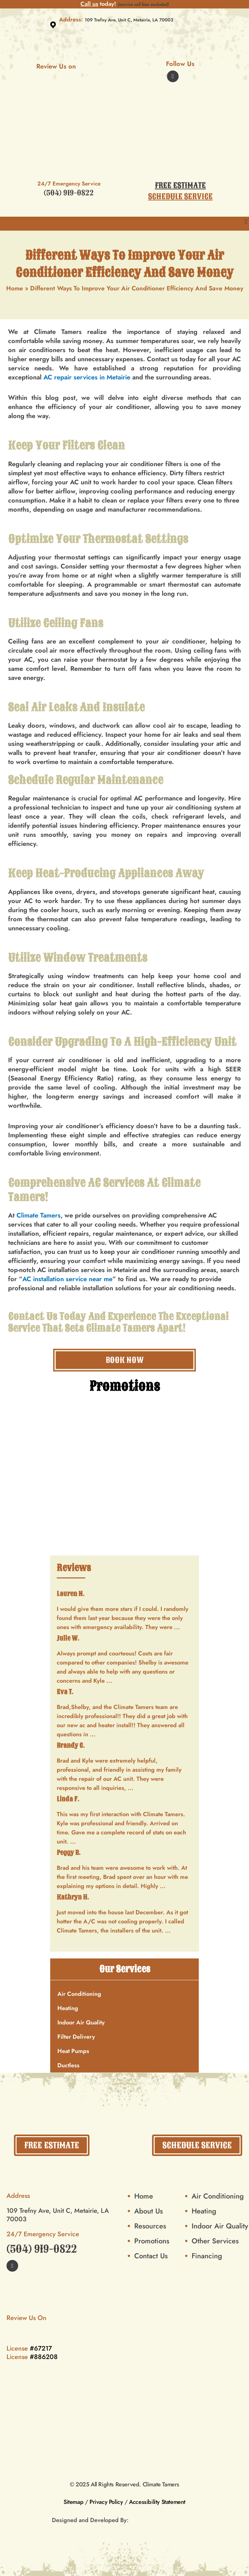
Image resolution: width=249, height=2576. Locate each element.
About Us (148, 2211)
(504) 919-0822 (69, 193)
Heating (67, 2008)
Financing (207, 2256)
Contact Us (32, 1316)
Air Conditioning (79, 1994)
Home (14, 288)
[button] (246, 222)
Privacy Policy (106, 2502)
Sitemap (73, 2502)
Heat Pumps (73, 2051)
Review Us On (39, 2318)
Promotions (151, 2241)
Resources (150, 2226)
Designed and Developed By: (90, 2520)
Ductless (68, 2065)
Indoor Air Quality (81, 2022)
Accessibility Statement (157, 2502)
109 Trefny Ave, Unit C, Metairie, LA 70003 (129, 20)
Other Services (215, 2241)
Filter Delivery (76, 2037)
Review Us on (68, 66)
